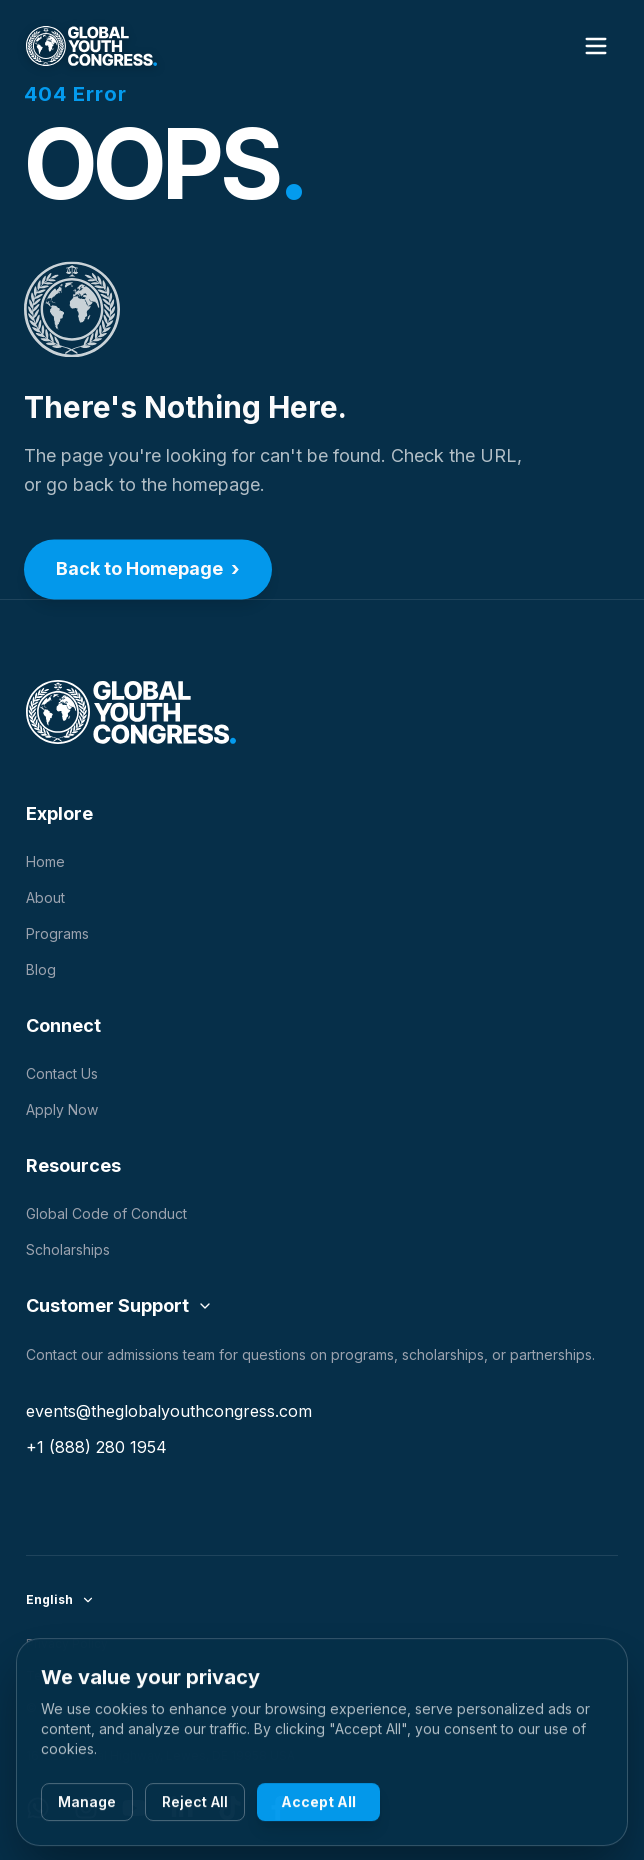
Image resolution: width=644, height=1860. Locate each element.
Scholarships (68, 1249)
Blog (41, 969)
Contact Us (62, 1073)
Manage (87, 1804)
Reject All (195, 1804)
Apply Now (62, 1109)
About (45, 897)
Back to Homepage (148, 572)
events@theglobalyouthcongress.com (169, 1411)
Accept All (318, 1804)
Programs (57, 933)
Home (45, 861)
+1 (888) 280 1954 (96, 1447)
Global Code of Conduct (106, 1213)
